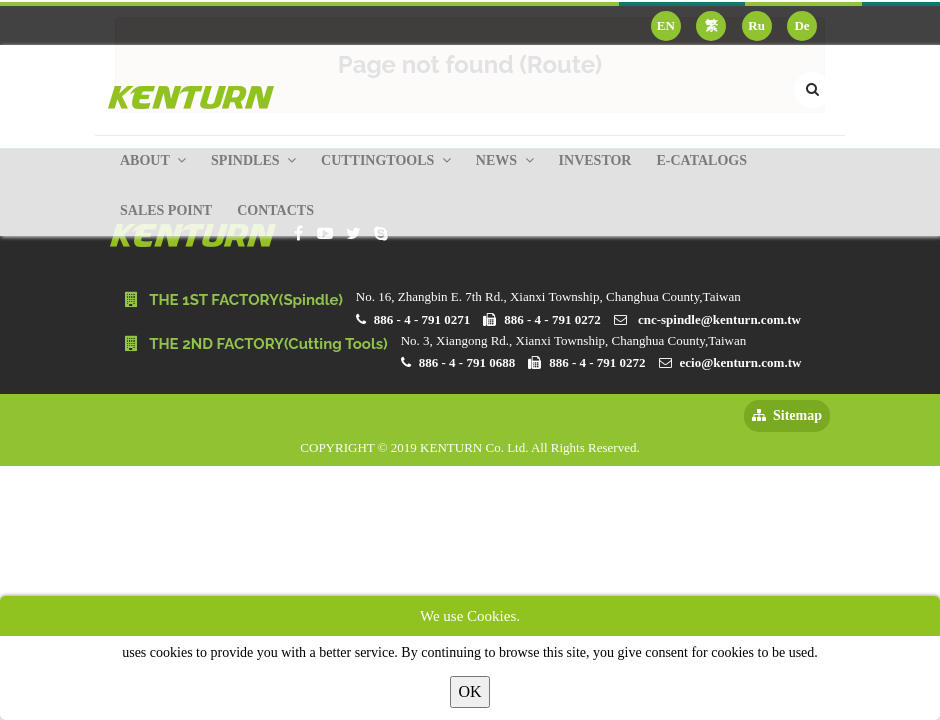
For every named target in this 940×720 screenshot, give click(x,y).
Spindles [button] (253, 160)
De (801, 25)
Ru (756, 25)
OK (469, 691)
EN (666, 25)
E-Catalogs (701, 160)
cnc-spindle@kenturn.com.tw (719, 319)
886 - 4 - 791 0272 (552, 319)
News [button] (505, 160)
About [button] (153, 160)
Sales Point (166, 210)
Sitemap (787, 415)
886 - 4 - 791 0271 (422, 319)
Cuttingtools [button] (386, 160)
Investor (595, 160)
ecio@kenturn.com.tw (741, 362)
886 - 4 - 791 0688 (467, 362)
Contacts (275, 210)
